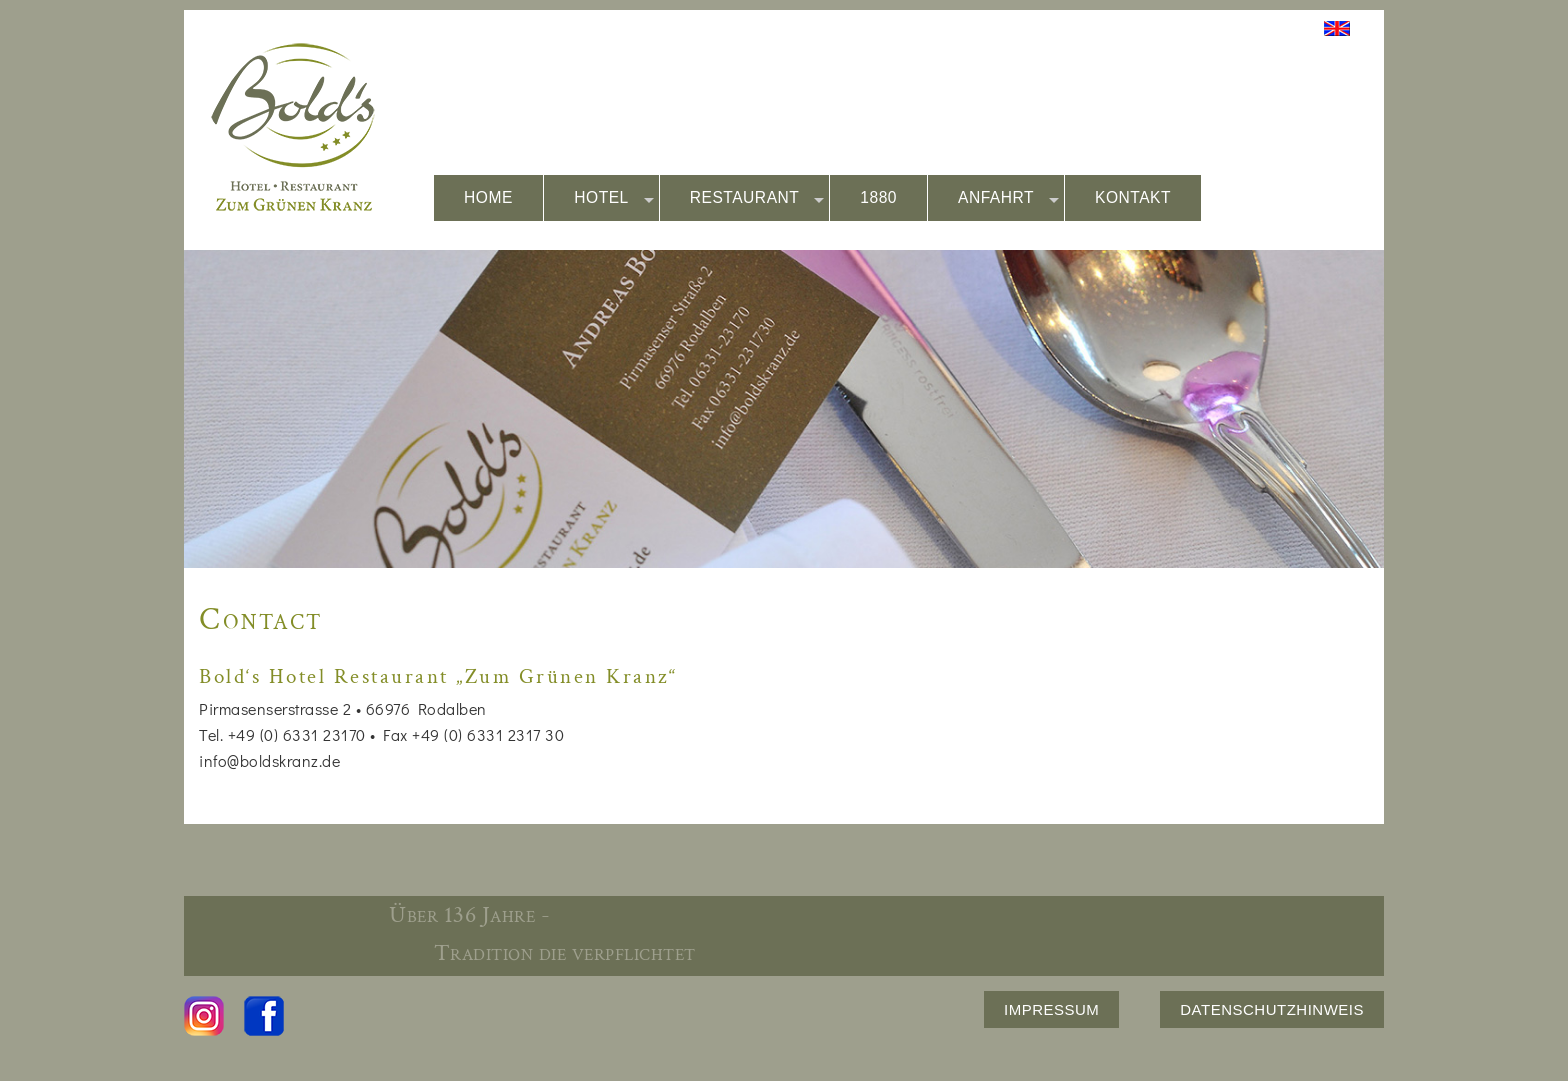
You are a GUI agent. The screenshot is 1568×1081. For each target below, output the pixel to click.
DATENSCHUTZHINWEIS (1272, 1009)
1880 (878, 197)
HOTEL (614, 198)
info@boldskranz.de (269, 760)
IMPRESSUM (1051, 1009)
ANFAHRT (1008, 198)
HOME (488, 197)
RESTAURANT (757, 198)
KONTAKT (1133, 197)
